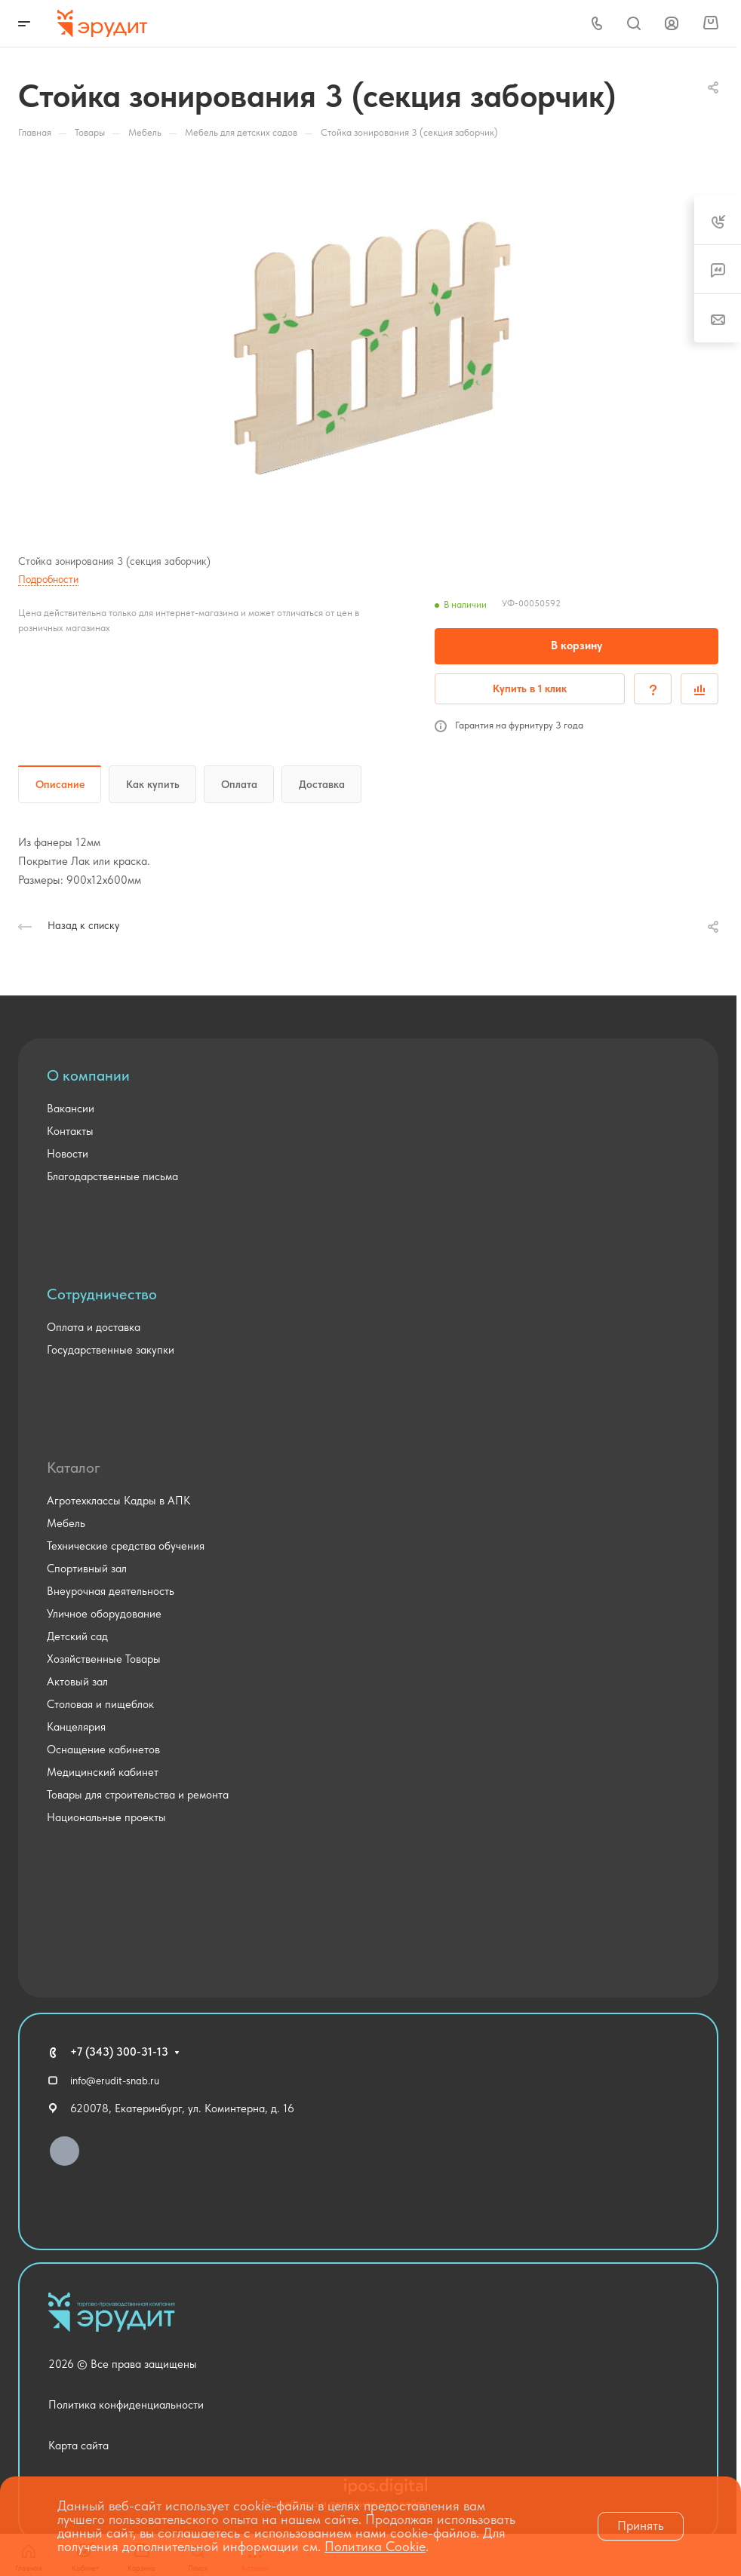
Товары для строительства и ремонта (138, 1795)
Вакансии (70, 1108)
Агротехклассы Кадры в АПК (118, 1500)
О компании (88, 1075)
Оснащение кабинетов (103, 1749)
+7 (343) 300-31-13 (119, 2052)
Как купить (153, 784)
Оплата (239, 784)
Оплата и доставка (93, 1327)
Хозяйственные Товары (104, 1659)
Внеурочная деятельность (110, 1591)
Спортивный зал (87, 1568)
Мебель (66, 1523)
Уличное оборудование (104, 1614)
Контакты (70, 1131)
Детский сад (77, 1636)
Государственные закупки (110, 1350)
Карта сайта (78, 2445)
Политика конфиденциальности (126, 2405)
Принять (640, 2525)
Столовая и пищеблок (100, 1704)
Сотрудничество (102, 1294)
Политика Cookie (375, 2546)
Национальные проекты (106, 1817)
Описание (60, 784)
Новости (67, 1154)
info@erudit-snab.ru (114, 2081)
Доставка (322, 784)
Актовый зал (77, 1681)
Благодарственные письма (112, 1176)
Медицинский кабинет (102, 1772)
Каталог (73, 1467)
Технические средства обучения (125, 1546)
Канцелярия (76, 1727)
